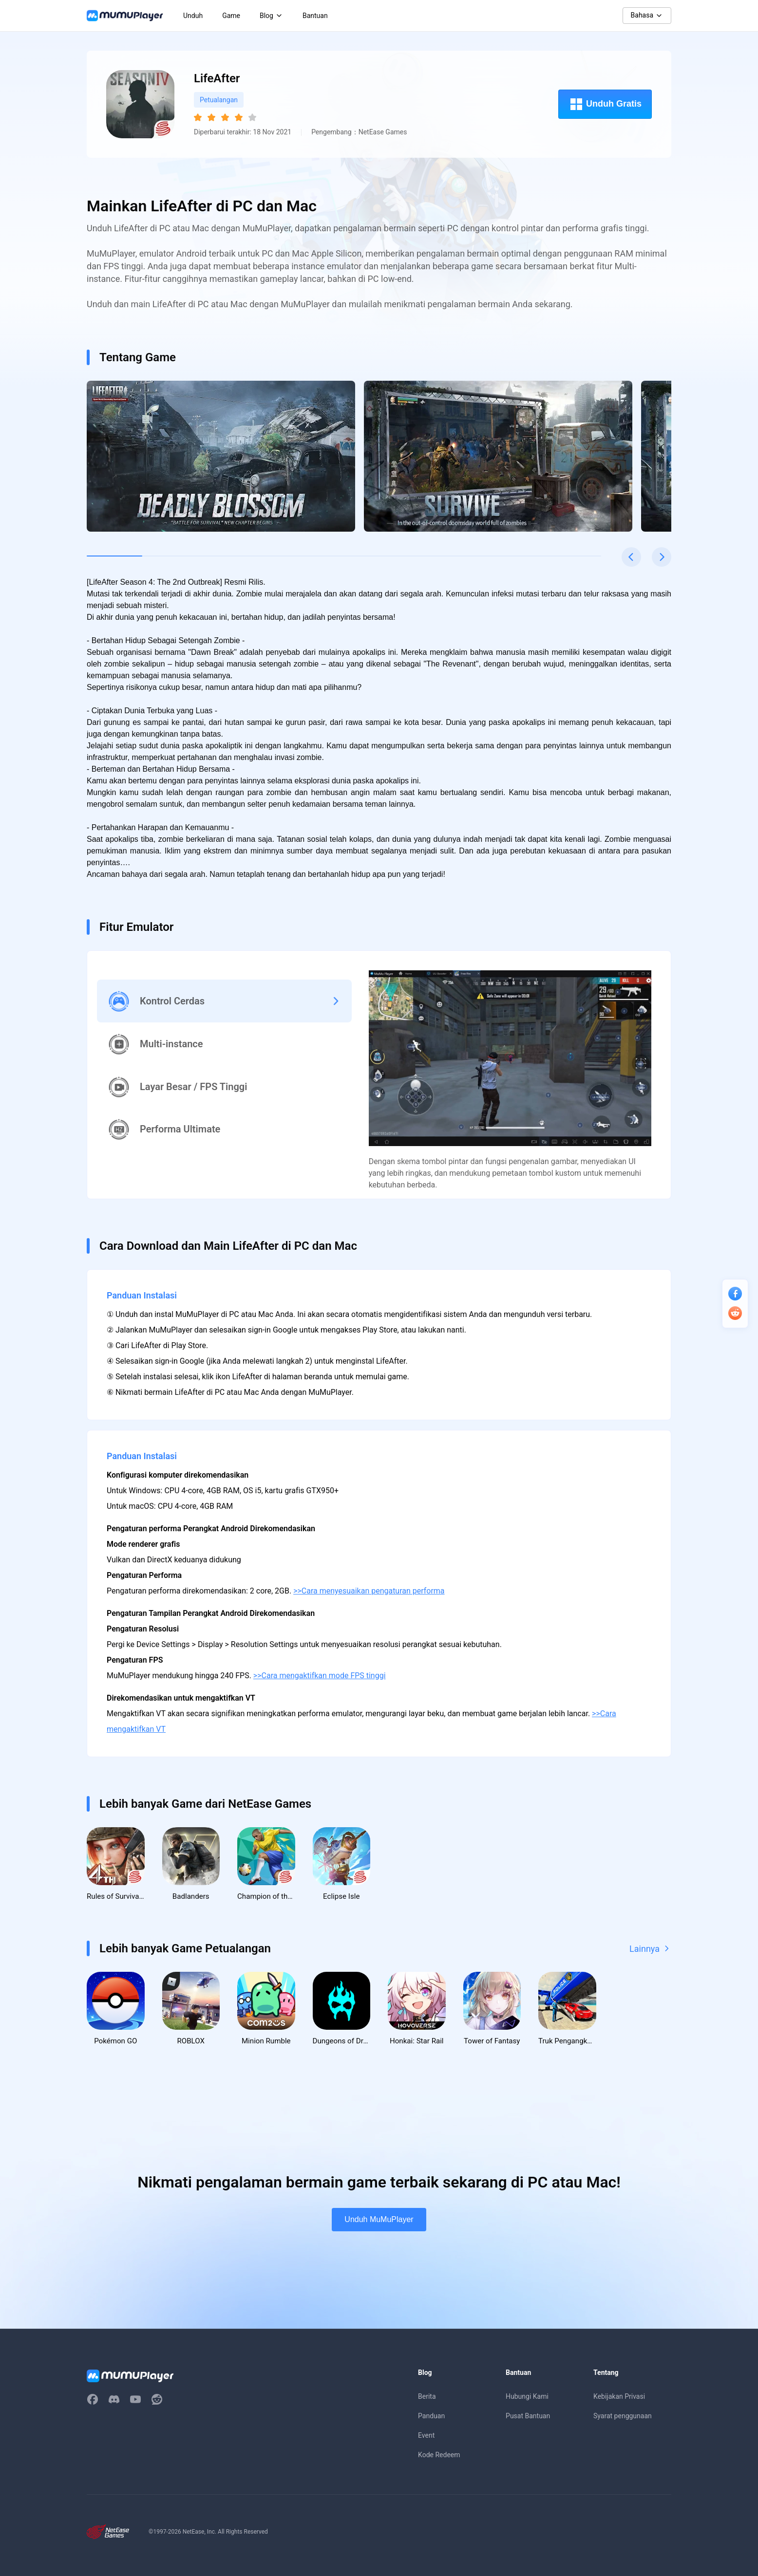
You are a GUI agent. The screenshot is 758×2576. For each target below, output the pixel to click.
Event (426, 2437)
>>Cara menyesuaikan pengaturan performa (368, 1590)
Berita (427, 2398)
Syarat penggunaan (622, 2417)
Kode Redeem (439, 2456)
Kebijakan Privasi (619, 2398)
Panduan (431, 2417)
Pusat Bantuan (528, 2417)
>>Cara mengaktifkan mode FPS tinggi (319, 1675)
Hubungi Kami (527, 2398)
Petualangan (219, 100)
